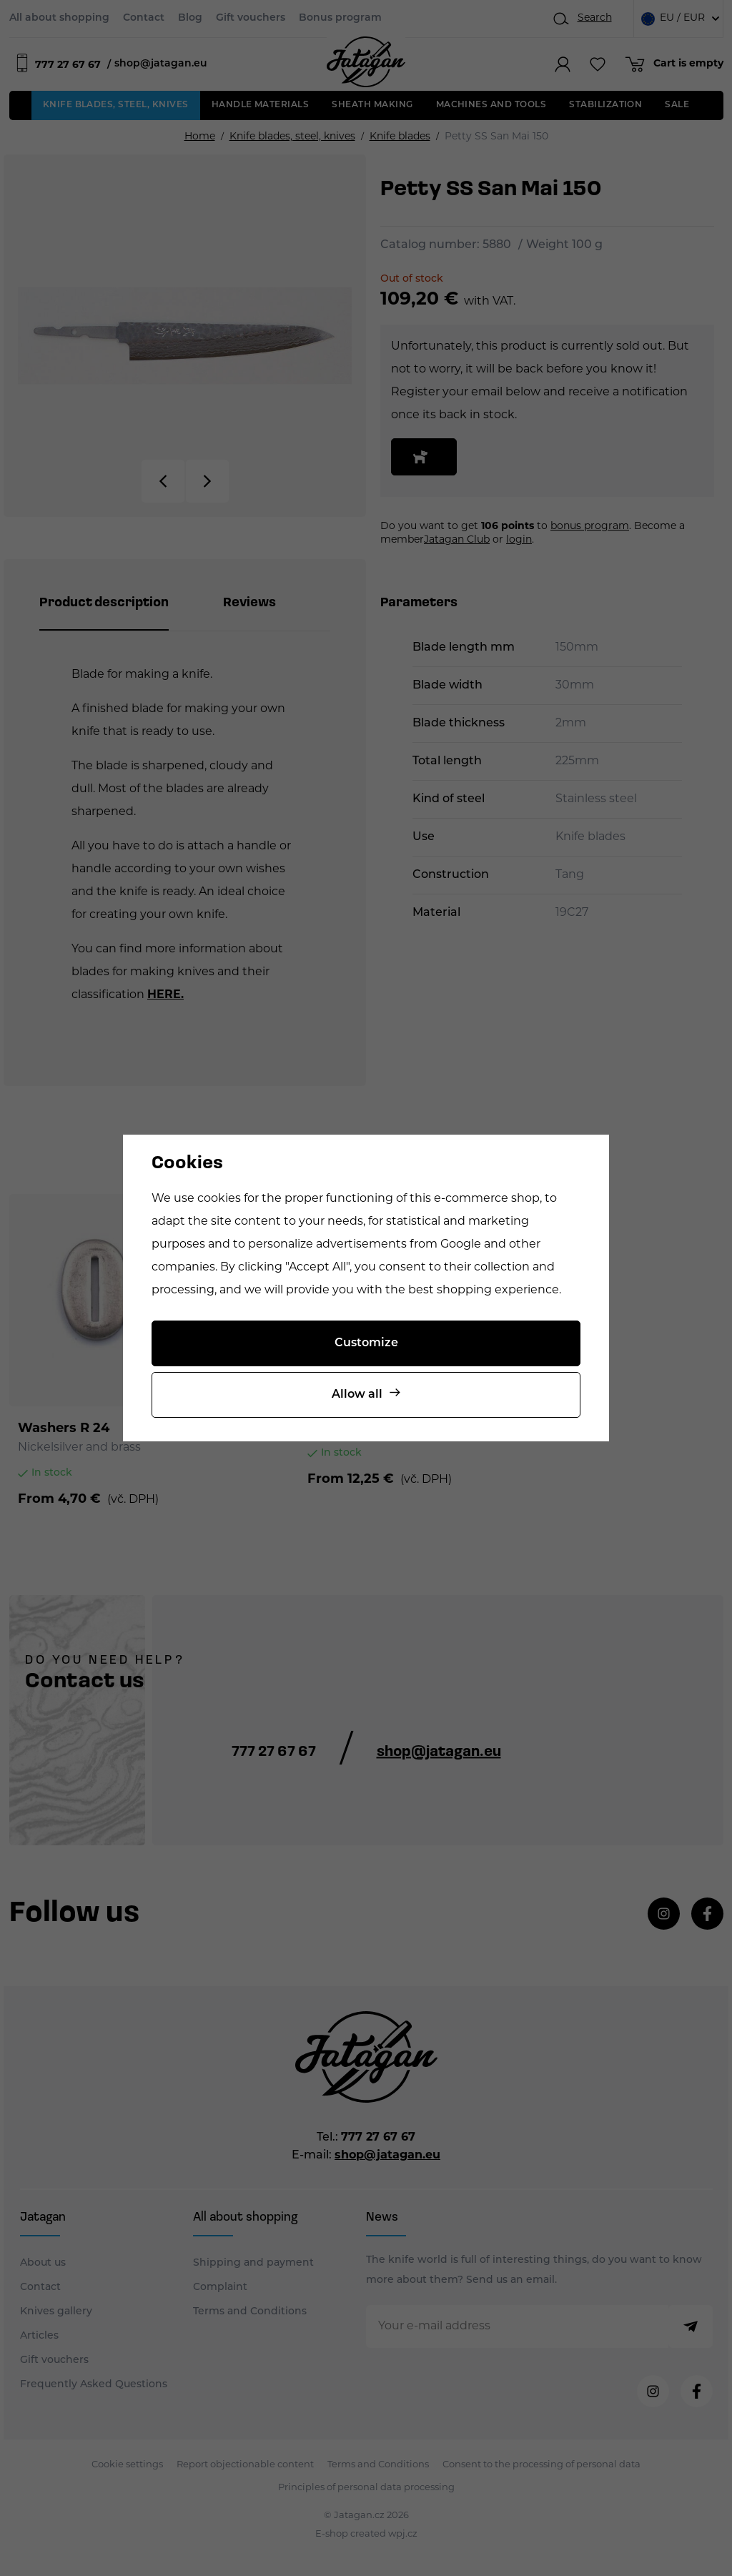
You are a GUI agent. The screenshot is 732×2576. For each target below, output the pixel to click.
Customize (366, 1343)
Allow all (357, 1395)
